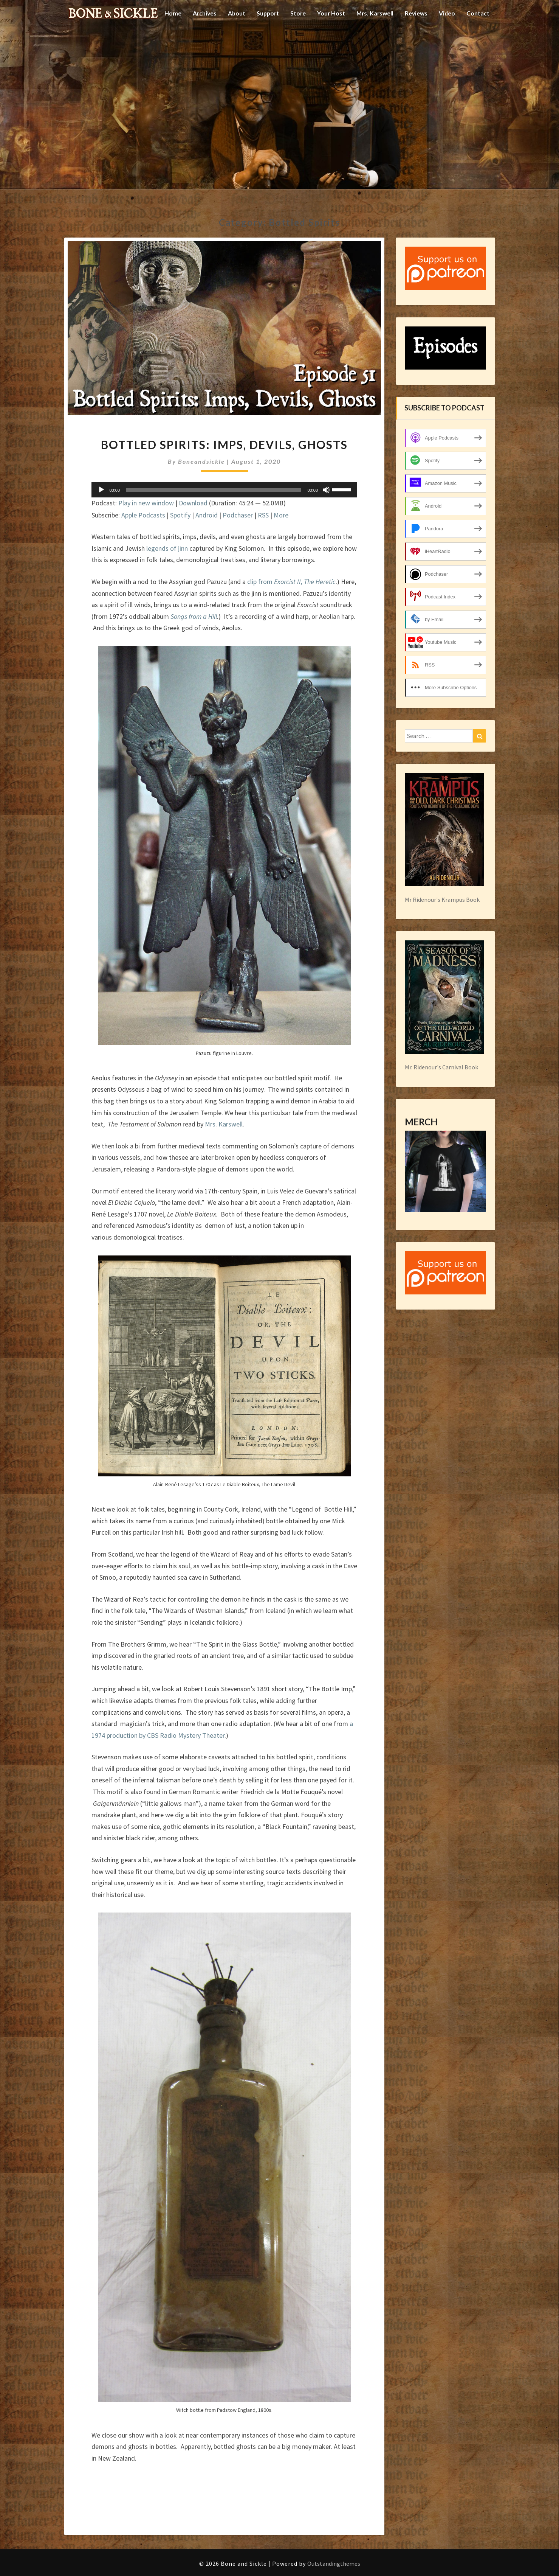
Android (206, 515)
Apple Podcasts (143, 515)
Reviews (415, 39)
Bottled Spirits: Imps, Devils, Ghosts (224, 444)
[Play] (101, 490)
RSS (263, 515)
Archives (199, 39)
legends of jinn (167, 548)
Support (264, 39)
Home (167, 39)
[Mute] (326, 490)
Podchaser (238, 515)
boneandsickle (201, 461)
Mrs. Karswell (373, 39)
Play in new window (146, 503)
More (281, 515)
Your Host (328, 39)
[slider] (213, 490)
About (232, 39)
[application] (224, 489)
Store (295, 39)
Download (193, 503)
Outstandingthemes (333, 2563)
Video (446, 39)
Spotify (180, 515)
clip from (291, 581)
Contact (477, 39)
